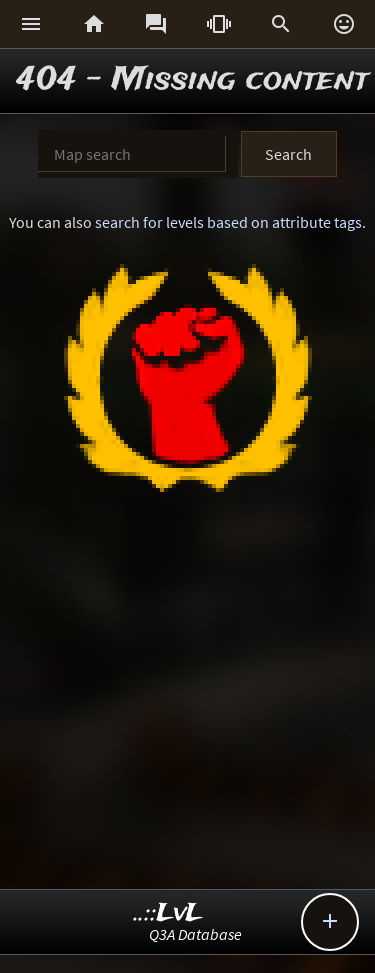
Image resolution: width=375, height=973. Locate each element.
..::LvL (168, 913)
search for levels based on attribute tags (228, 222)
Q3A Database (195, 934)
